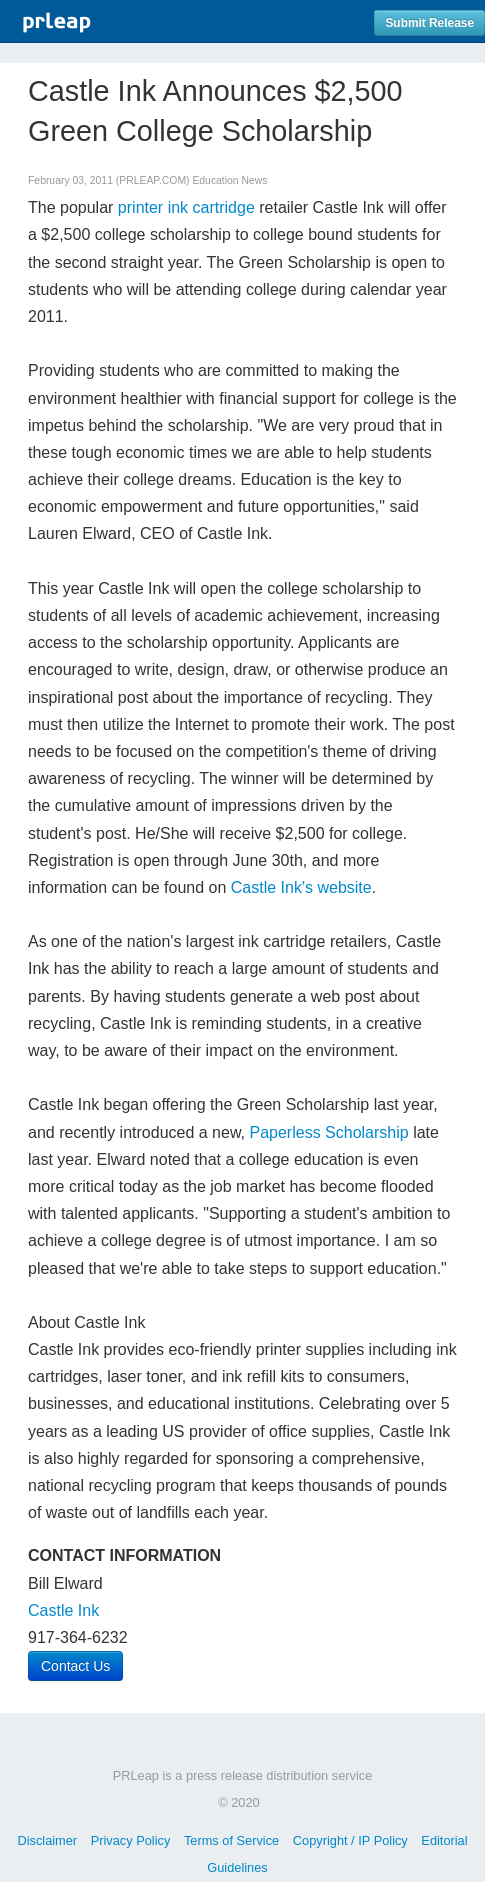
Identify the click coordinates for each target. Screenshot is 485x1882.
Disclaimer (47, 1840)
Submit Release (429, 23)
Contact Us (75, 1666)
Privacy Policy (131, 1840)
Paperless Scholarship (328, 1132)
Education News (229, 180)
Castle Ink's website (301, 887)
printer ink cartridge (186, 207)
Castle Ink (63, 1610)
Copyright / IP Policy (350, 1840)
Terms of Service (231, 1840)
